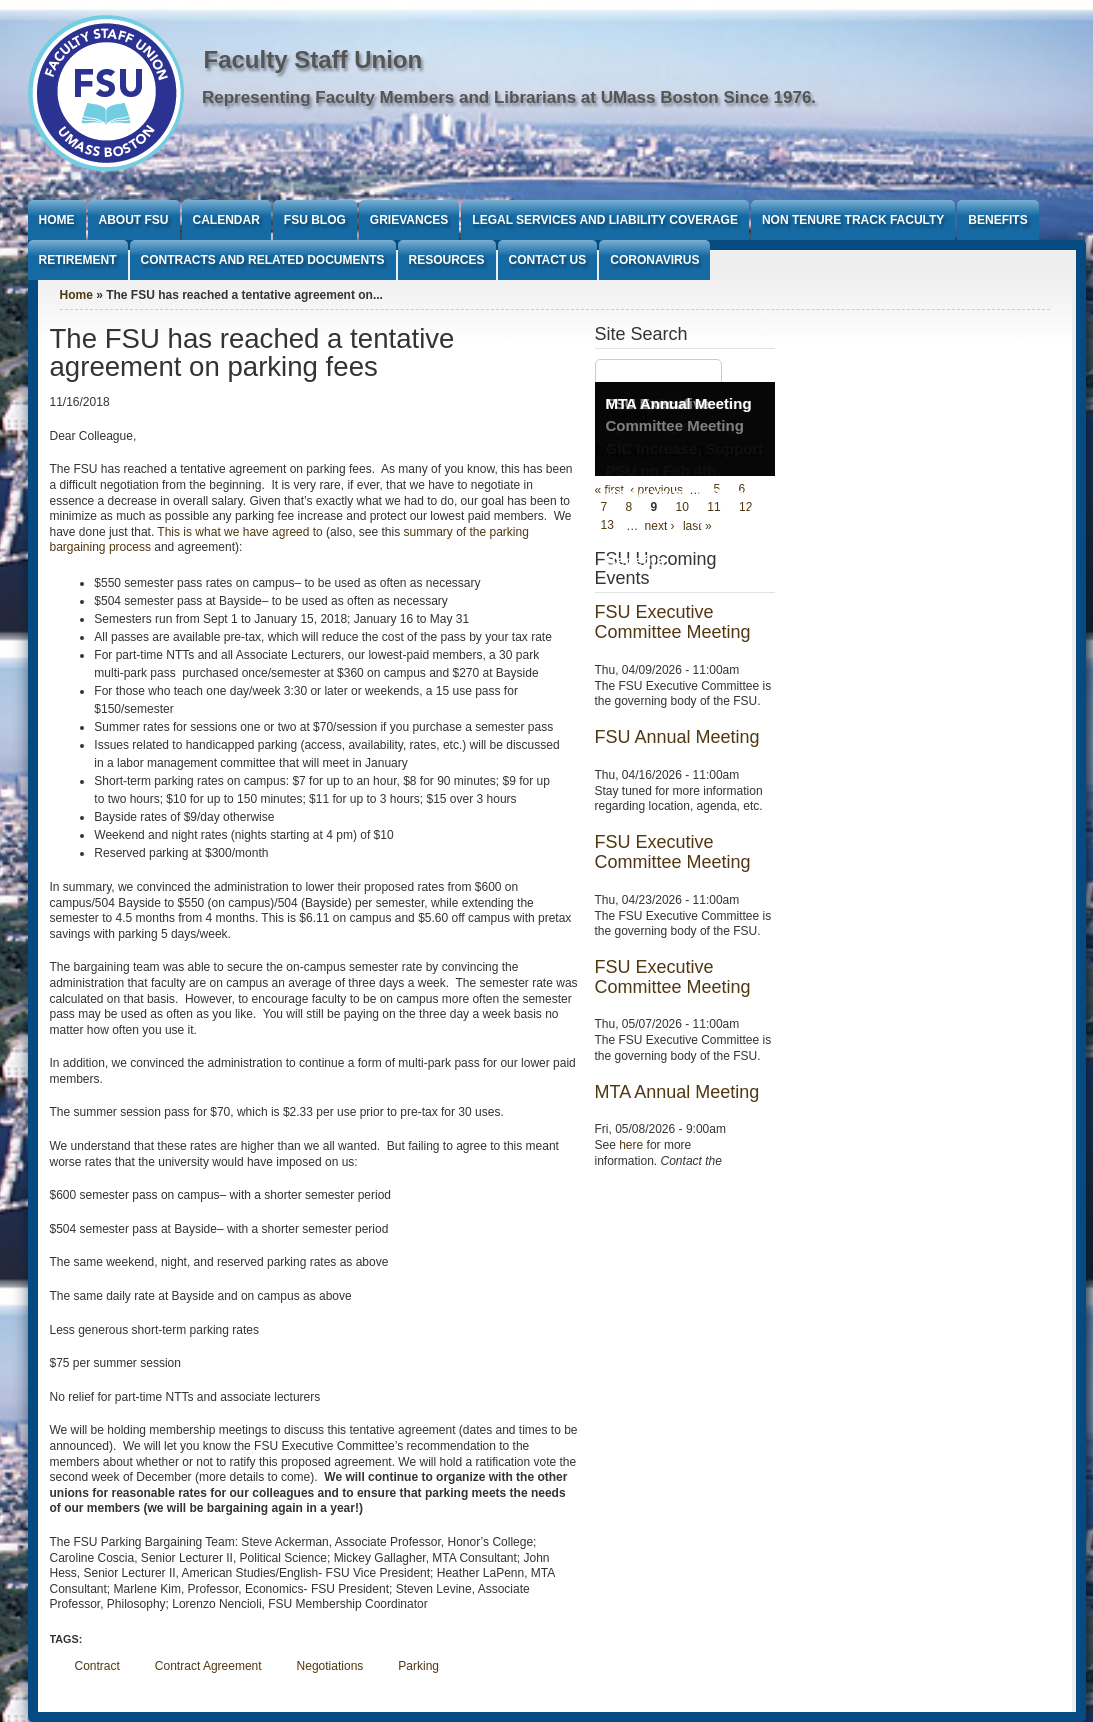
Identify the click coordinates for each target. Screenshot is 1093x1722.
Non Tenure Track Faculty (853, 220)
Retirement (78, 260)
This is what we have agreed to (239, 532)
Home (57, 220)
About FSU (134, 220)
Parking (418, 1666)
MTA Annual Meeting (679, 403)
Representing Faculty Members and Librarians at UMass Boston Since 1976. (509, 97)
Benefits (997, 220)
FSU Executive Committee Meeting (673, 622)
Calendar (226, 220)
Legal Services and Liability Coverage (605, 220)
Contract (97, 1666)
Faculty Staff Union (313, 59)
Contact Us (548, 260)
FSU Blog (315, 220)
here (631, 1145)
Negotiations (330, 1666)
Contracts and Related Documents (263, 260)
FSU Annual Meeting (677, 737)
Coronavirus (654, 260)
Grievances (409, 220)
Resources (447, 260)
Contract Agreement (208, 1666)
